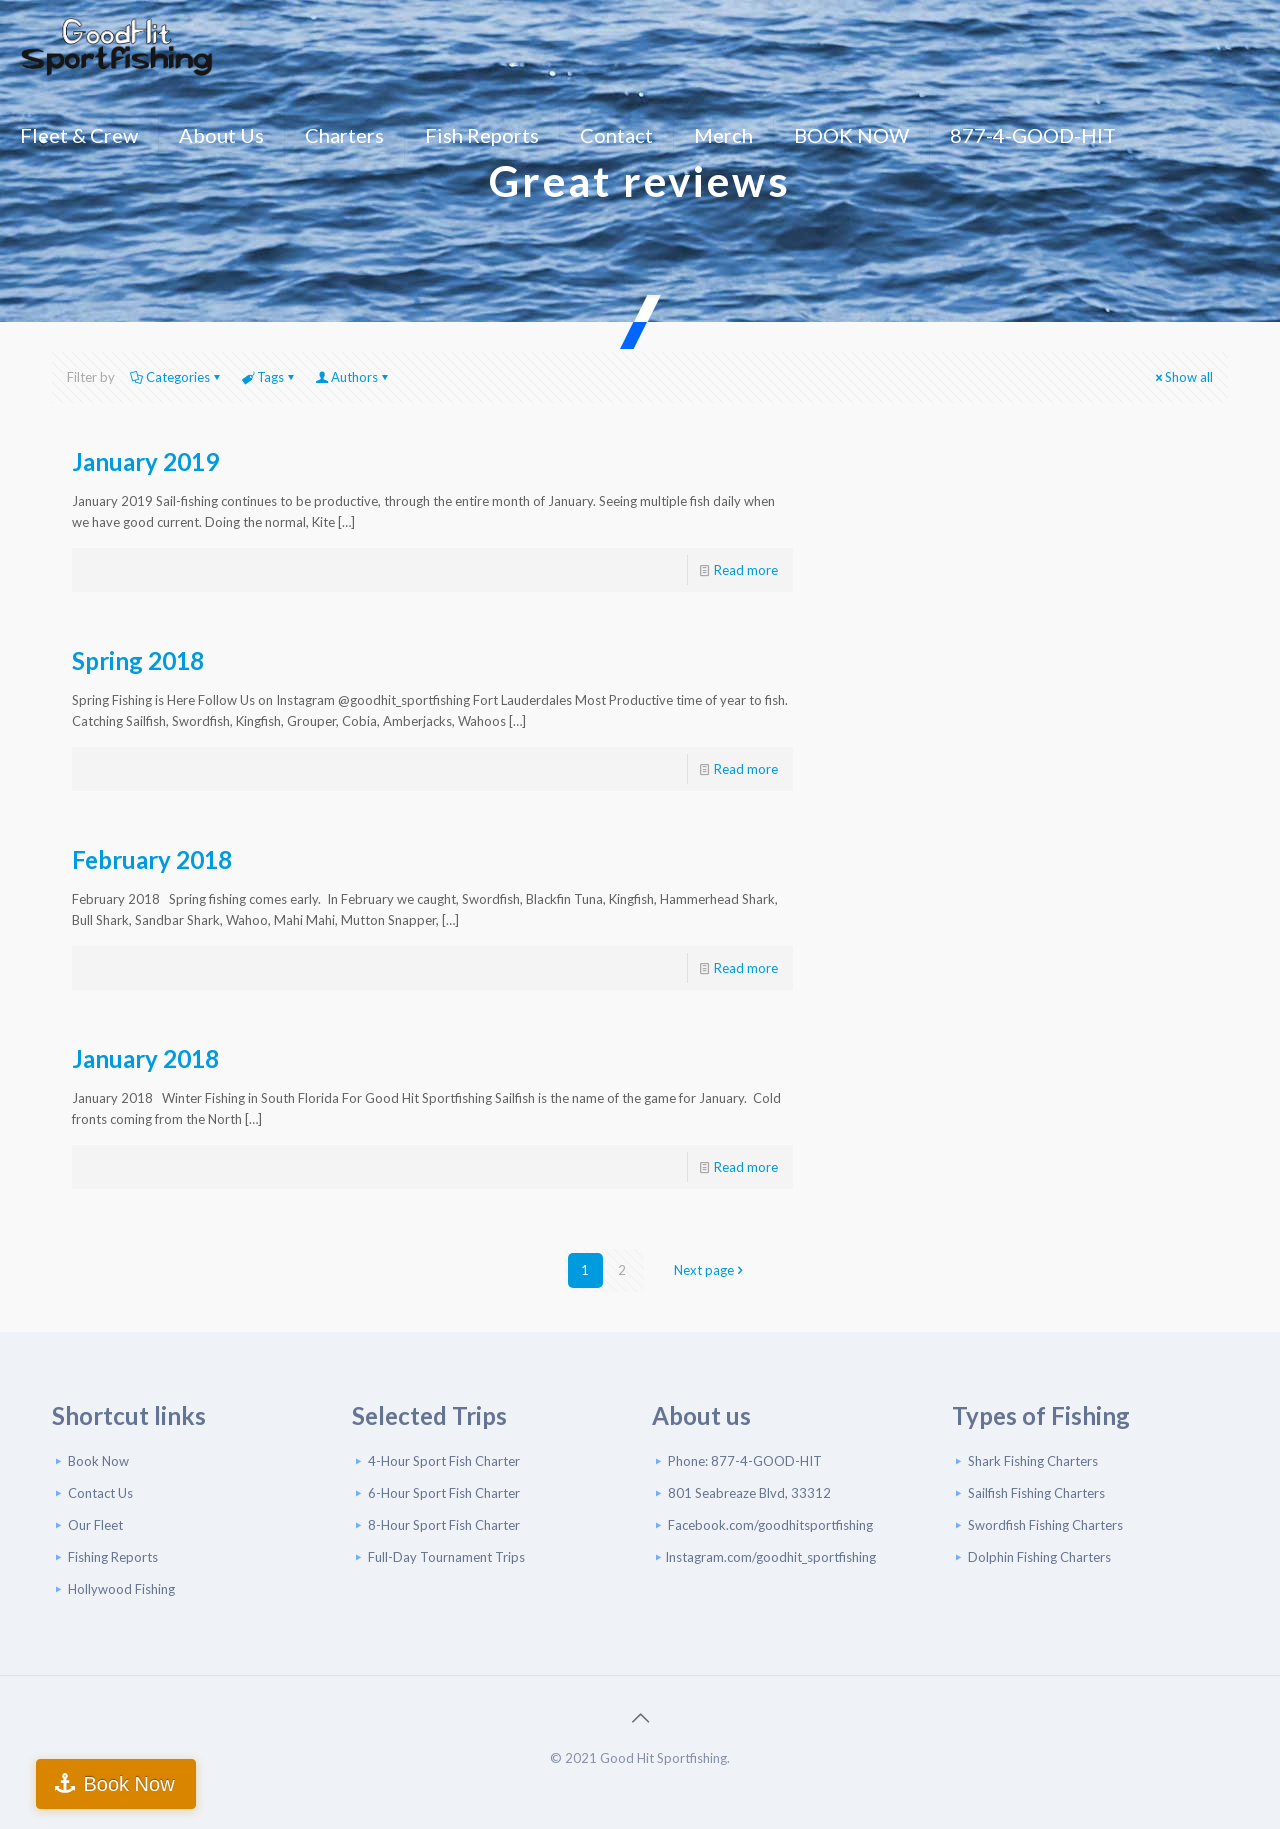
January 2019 (145, 461)
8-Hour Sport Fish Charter (444, 1525)
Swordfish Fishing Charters (1045, 1525)
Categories (176, 377)
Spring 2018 (138, 660)
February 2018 (152, 859)
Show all (1182, 377)
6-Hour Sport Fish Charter (444, 1493)
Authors (353, 377)
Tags (269, 377)
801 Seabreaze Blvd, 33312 (749, 1493)
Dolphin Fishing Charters (1039, 1557)
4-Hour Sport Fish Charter (444, 1461)
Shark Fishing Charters (1033, 1461)
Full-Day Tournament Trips (446, 1557)
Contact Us (100, 1493)
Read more (746, 570)
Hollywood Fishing (121, 1589)
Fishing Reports (113, 1557)
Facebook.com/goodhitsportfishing (770, 1525)
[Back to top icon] (640, 1717)
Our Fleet (95, 1525)
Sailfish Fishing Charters (1036, 1493)
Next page (710, 1270)
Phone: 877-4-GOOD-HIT (745, 1461)
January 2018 (145, 1058)
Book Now (98, 1461)
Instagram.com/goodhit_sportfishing (770, 1557)
